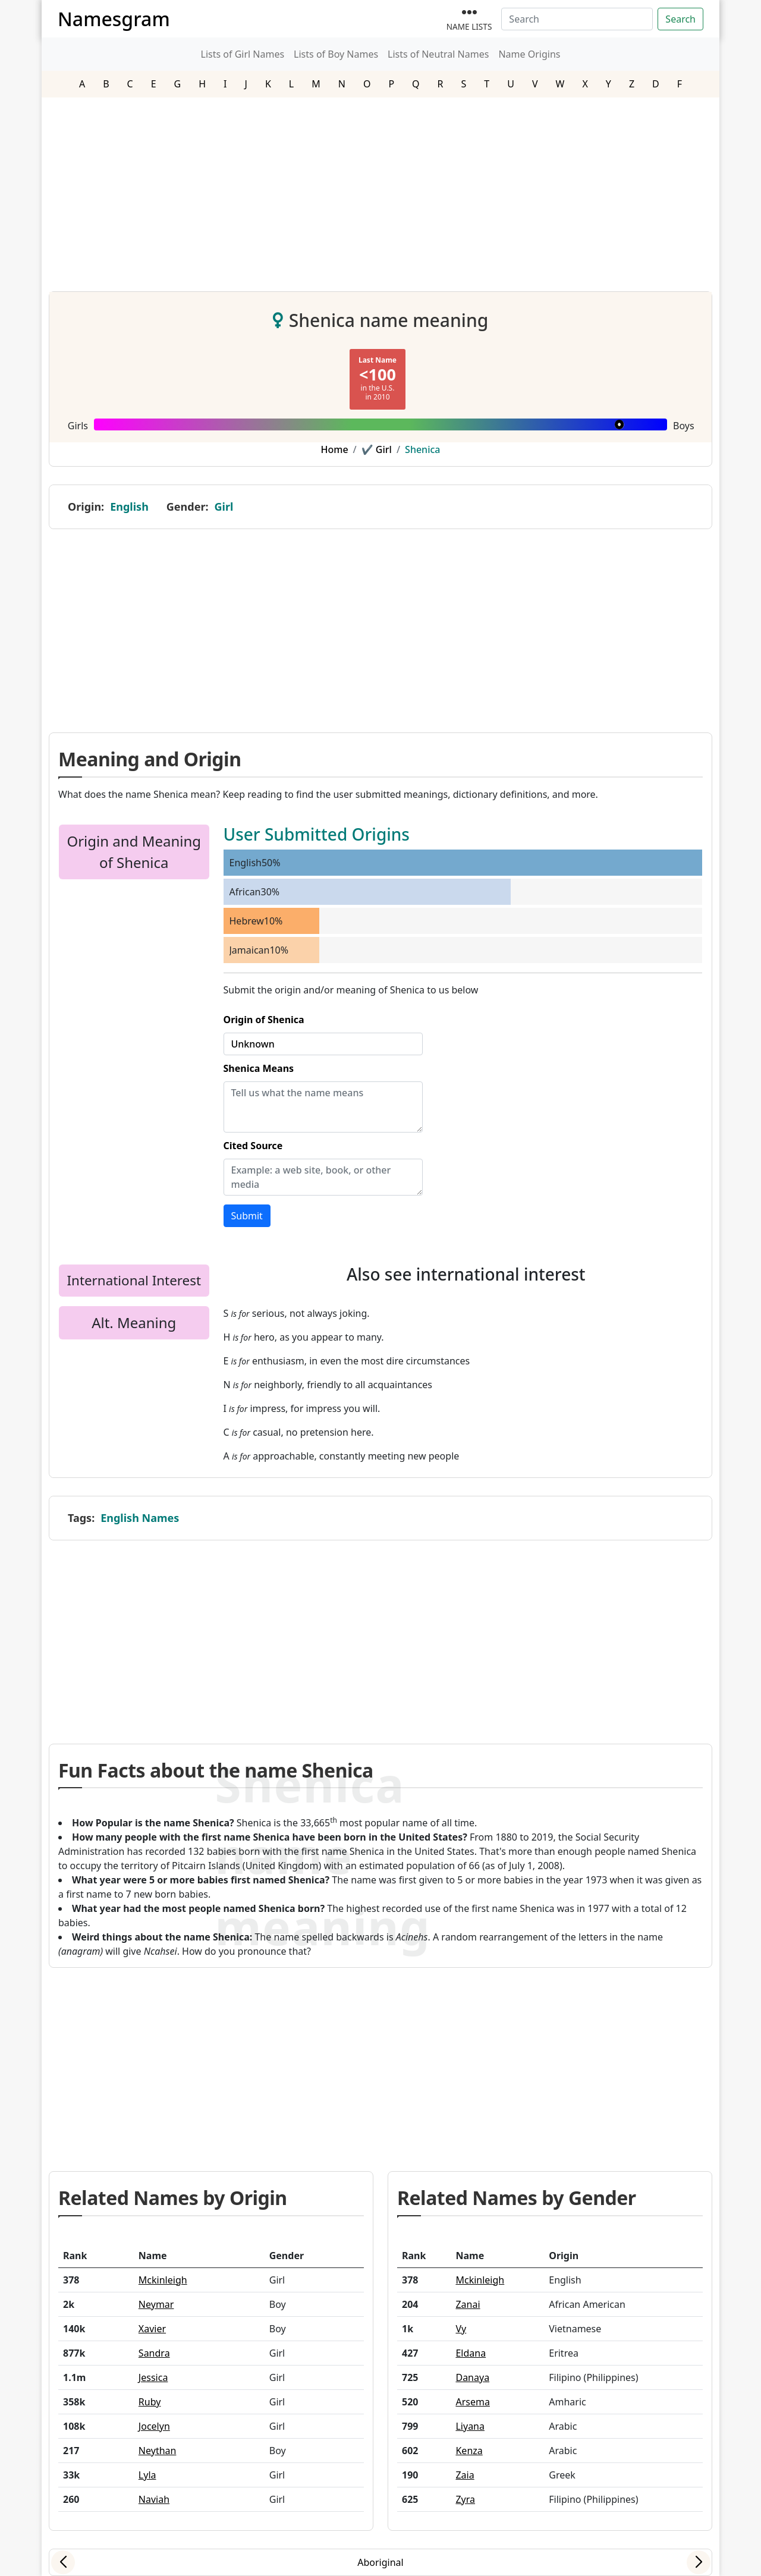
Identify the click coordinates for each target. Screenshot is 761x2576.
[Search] (577, 19)
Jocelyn (154, 2426)
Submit (247, 1215)
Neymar (156, 2304)
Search (680, 19)
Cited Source (253, 1145)
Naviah (154, 2499)
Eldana (470, 2353)
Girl (224, 506)
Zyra (465, 2499)
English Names (139, 1518)
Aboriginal (380, 2562)
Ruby (150, 2401)
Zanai (467, 2304)
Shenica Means (259, 1068)
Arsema (472, 2401)
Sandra (154, 2353)
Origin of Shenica (264, 1019)
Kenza (468, 2450)
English (129, 506)
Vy (460, 2328)
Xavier (152, 2328)
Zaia (464, 2474)
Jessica (153, 2377)
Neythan (158, 2450)
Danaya (472, 2377)
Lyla (147, 2474)
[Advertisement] (380, 190)
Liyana (470, 2426)
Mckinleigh (163, 2279)
